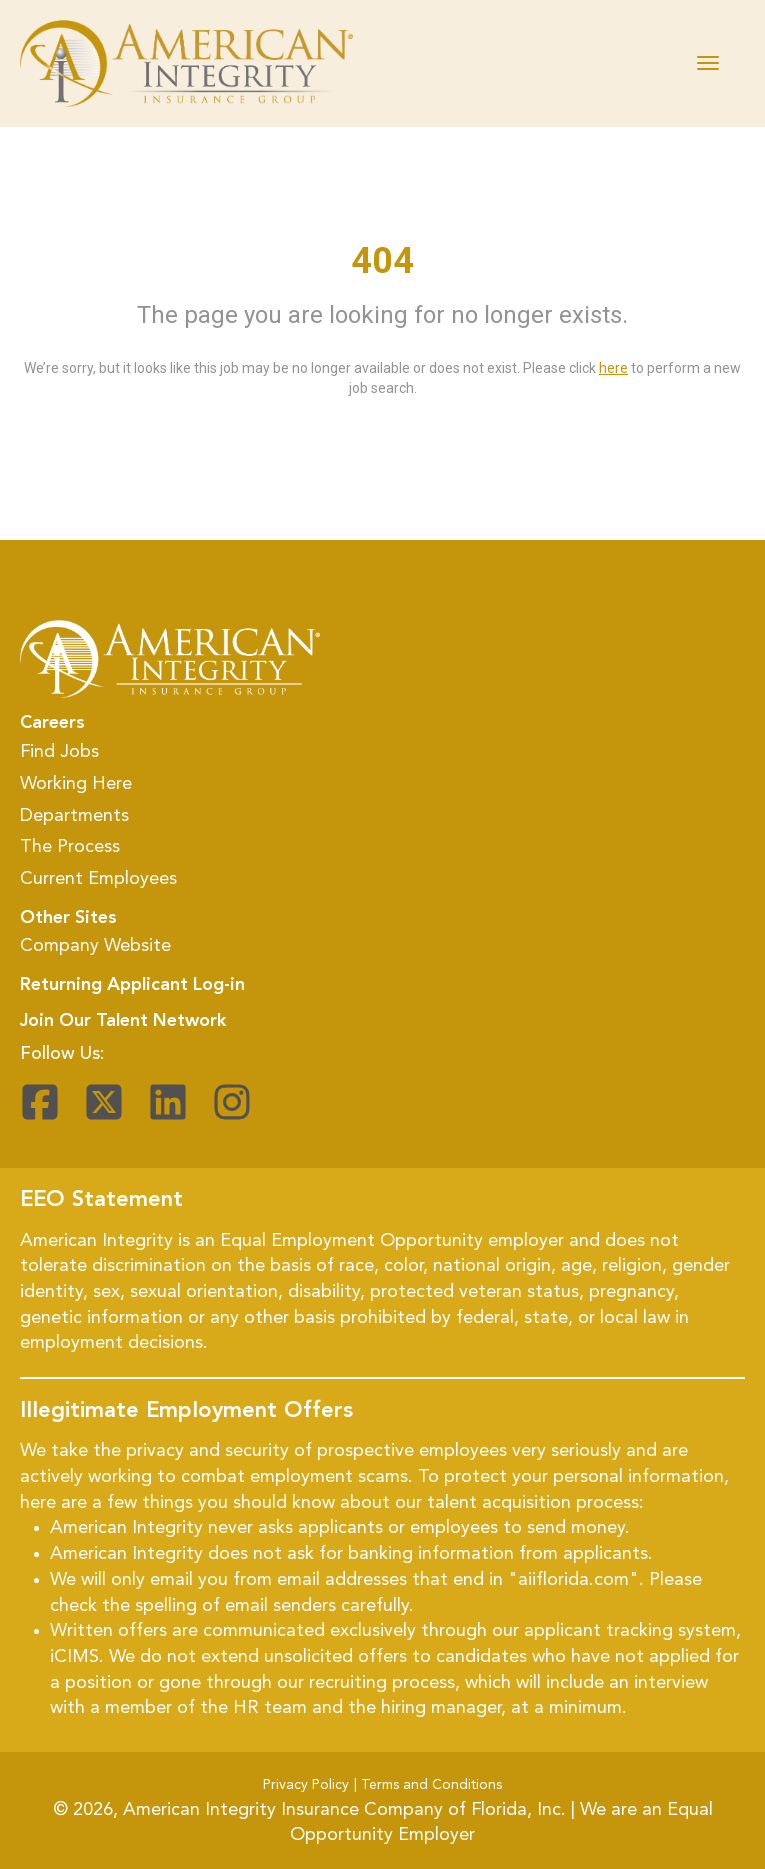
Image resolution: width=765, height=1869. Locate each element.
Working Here (76, 784)
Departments (74, 816)
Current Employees (98, 879)
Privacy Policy (306, 1785)
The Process (70, 847)
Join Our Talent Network (123, 1021)
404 (382, 261)
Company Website (95, 946)
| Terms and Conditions (428, 1785)
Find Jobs (59, 752)
